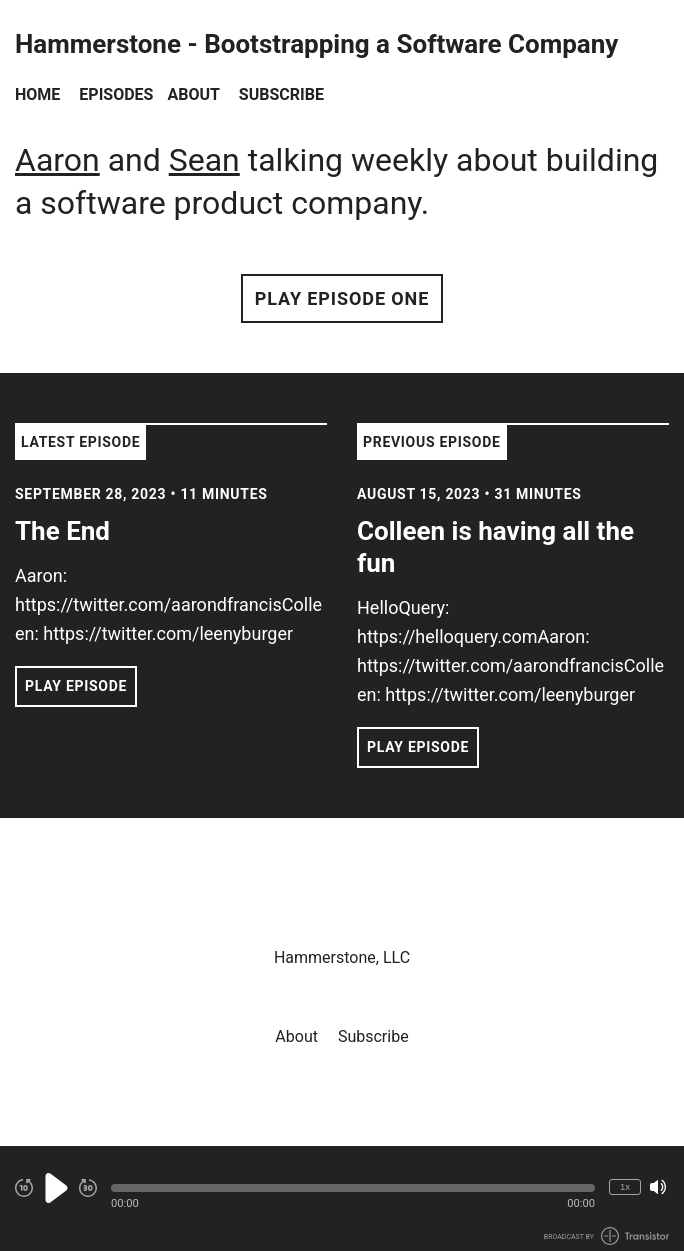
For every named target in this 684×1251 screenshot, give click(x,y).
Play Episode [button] (76, 686)
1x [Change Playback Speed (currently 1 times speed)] (625, 1186)
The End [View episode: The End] (62, 531)
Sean (204, 160)
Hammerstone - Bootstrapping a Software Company (316, 44)
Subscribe (281, 94)
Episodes (116, 94)
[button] (353, 1188)
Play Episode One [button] (342, 298)
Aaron (57, 160)
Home (37, 94)
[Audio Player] (342, 1198)
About (193, 94)
